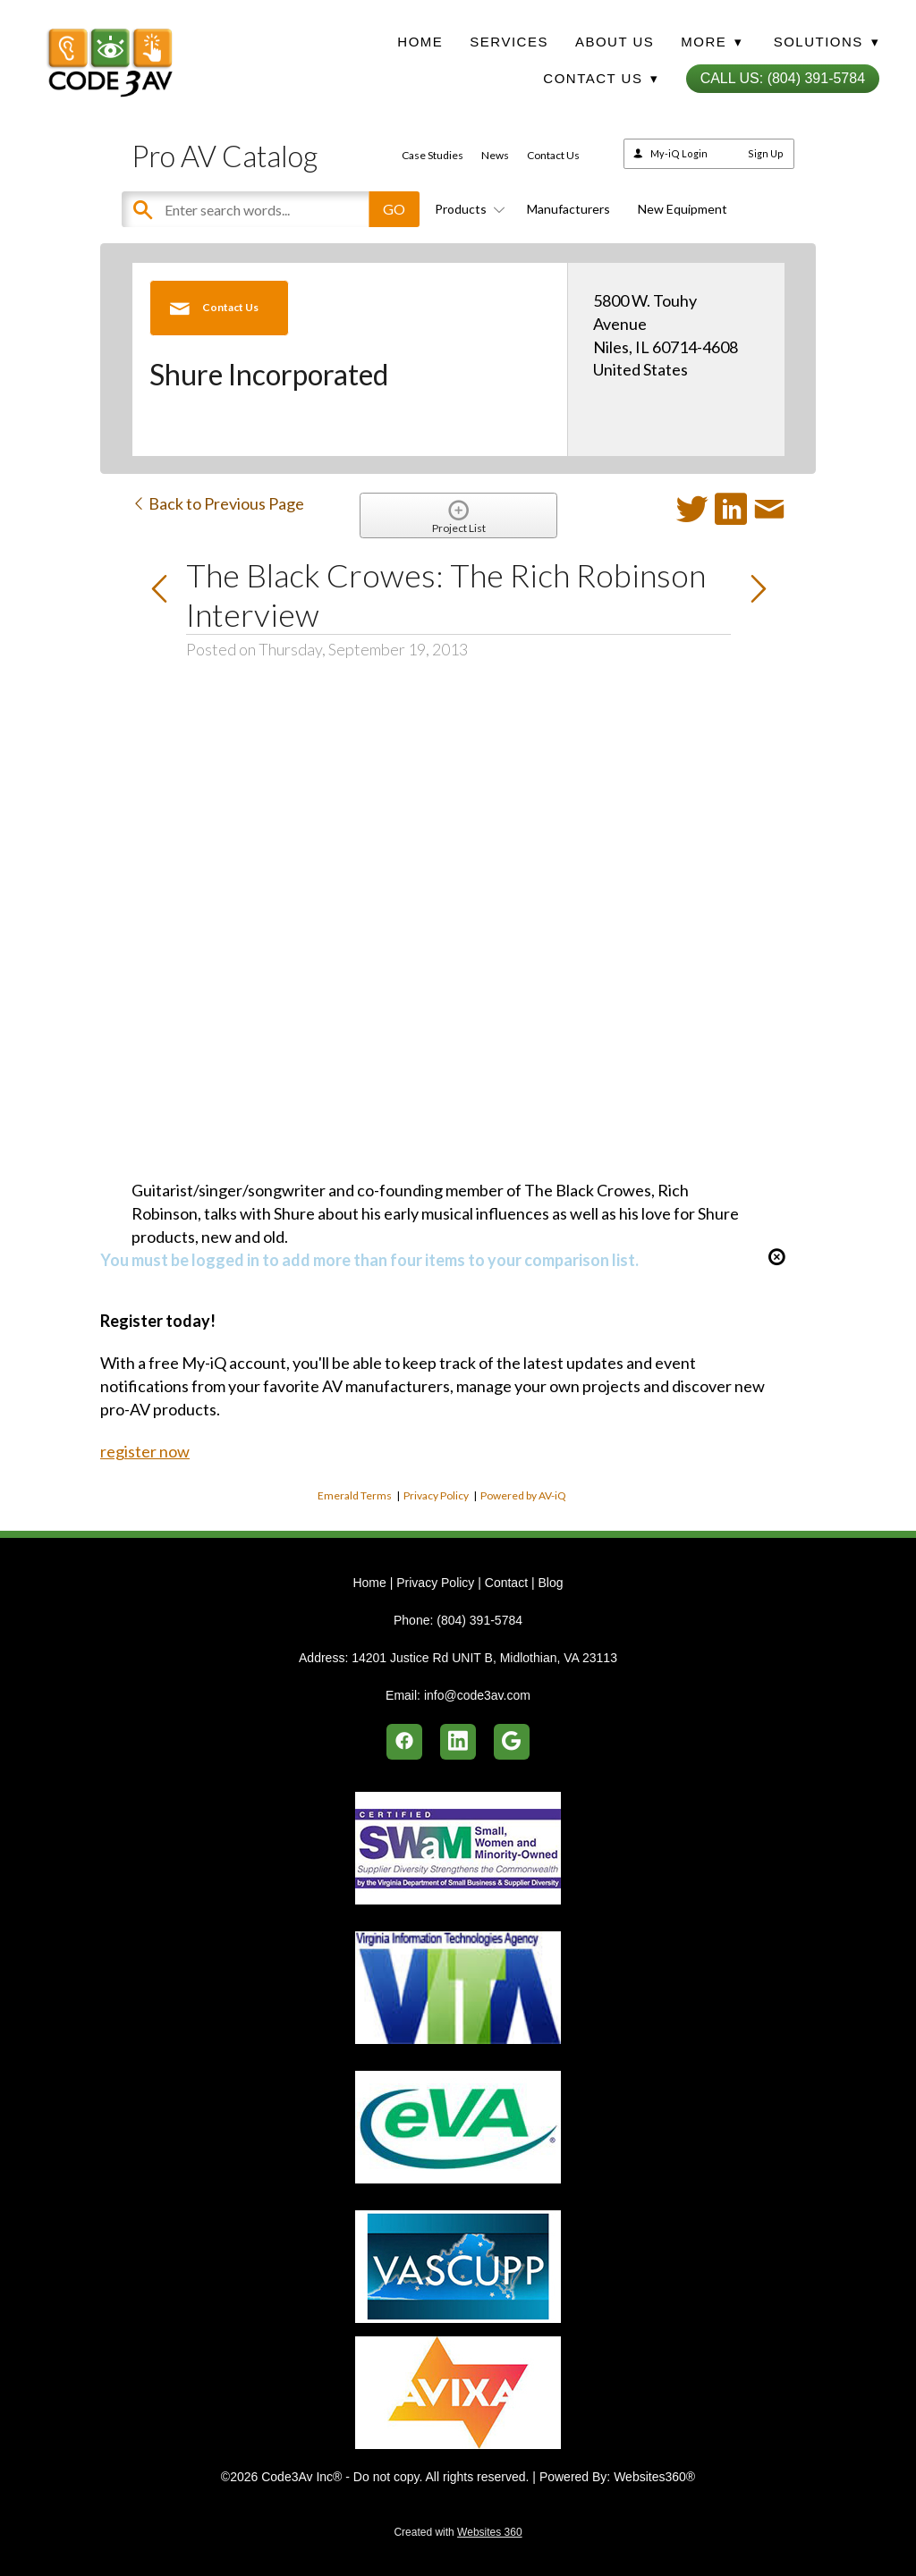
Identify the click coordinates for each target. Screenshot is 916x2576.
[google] (512, 1742)
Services (509, 41)
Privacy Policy (436, 1495)
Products (467, 208)
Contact (506, 1582)
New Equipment (682, 208)
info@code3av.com (477, 1695)
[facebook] (404, 1742)
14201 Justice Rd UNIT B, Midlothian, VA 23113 (484, 1658)
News (495, 155)
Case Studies (432, 155)
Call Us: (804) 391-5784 (782, 78)
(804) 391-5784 (479, 1620)
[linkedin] (458, 1742)
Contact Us (553, 155)
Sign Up (766, 153)
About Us (614, 41)
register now (145, 1451)
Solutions (826, 41)
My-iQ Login (679, 153)
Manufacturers (568, 208)
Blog (550, 1582)
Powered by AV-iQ (523, 1495)
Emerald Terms (355, 1495)
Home (420, 41)
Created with (458, 2532)
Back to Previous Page (217, 503)
